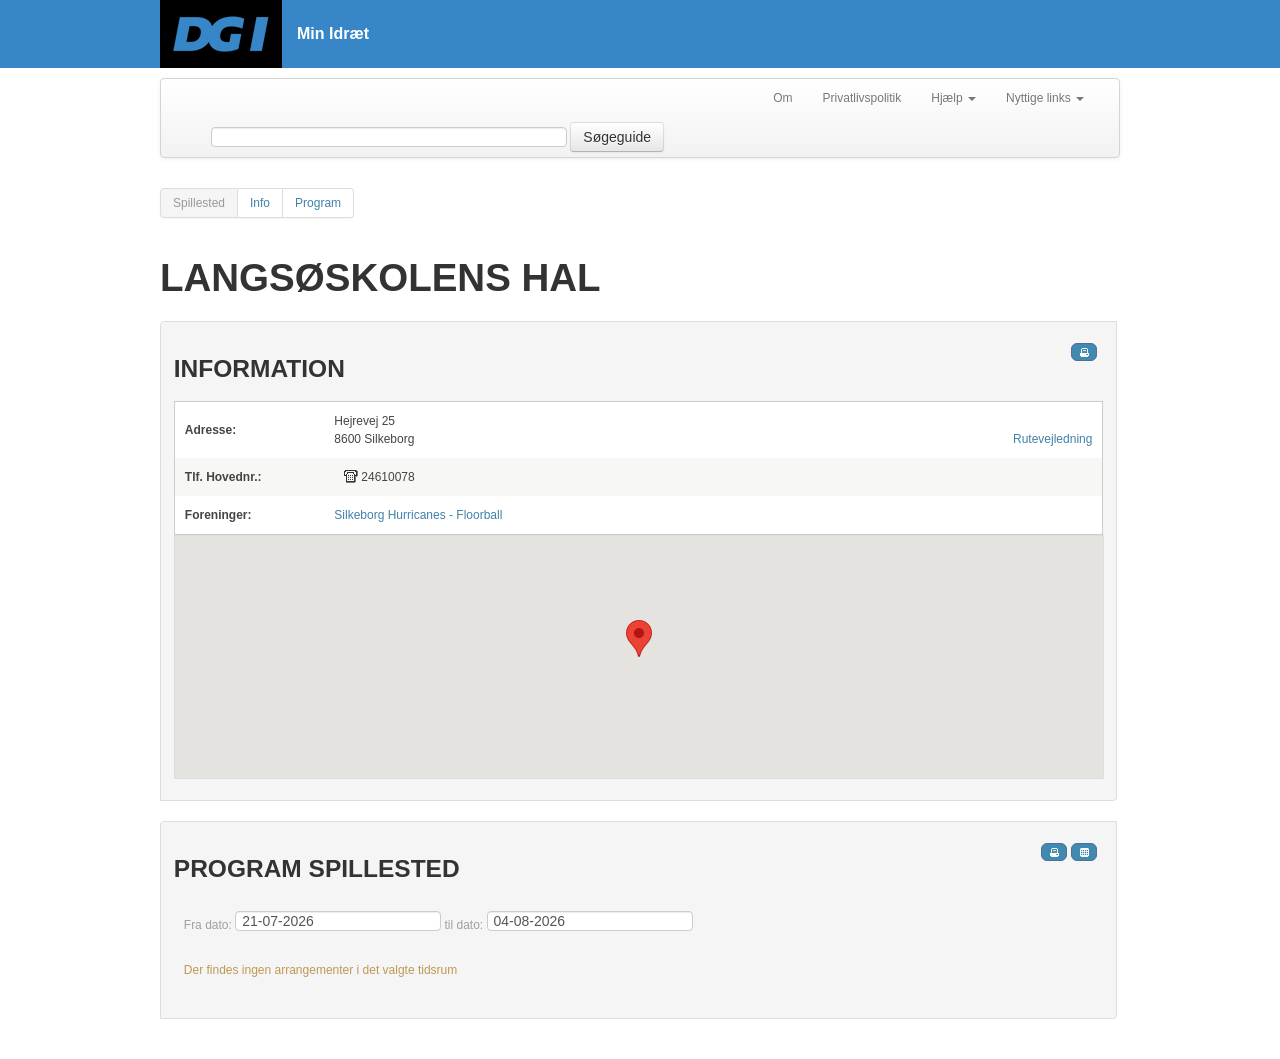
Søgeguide (617, 137)
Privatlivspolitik (862, 98)
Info (260, 203)
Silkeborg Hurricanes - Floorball (418, 515)
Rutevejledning (1052, 439)
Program (318, 203)
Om (782, 98)
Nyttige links (1045, 98)
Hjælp (953, 98)
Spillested (199, 203)
